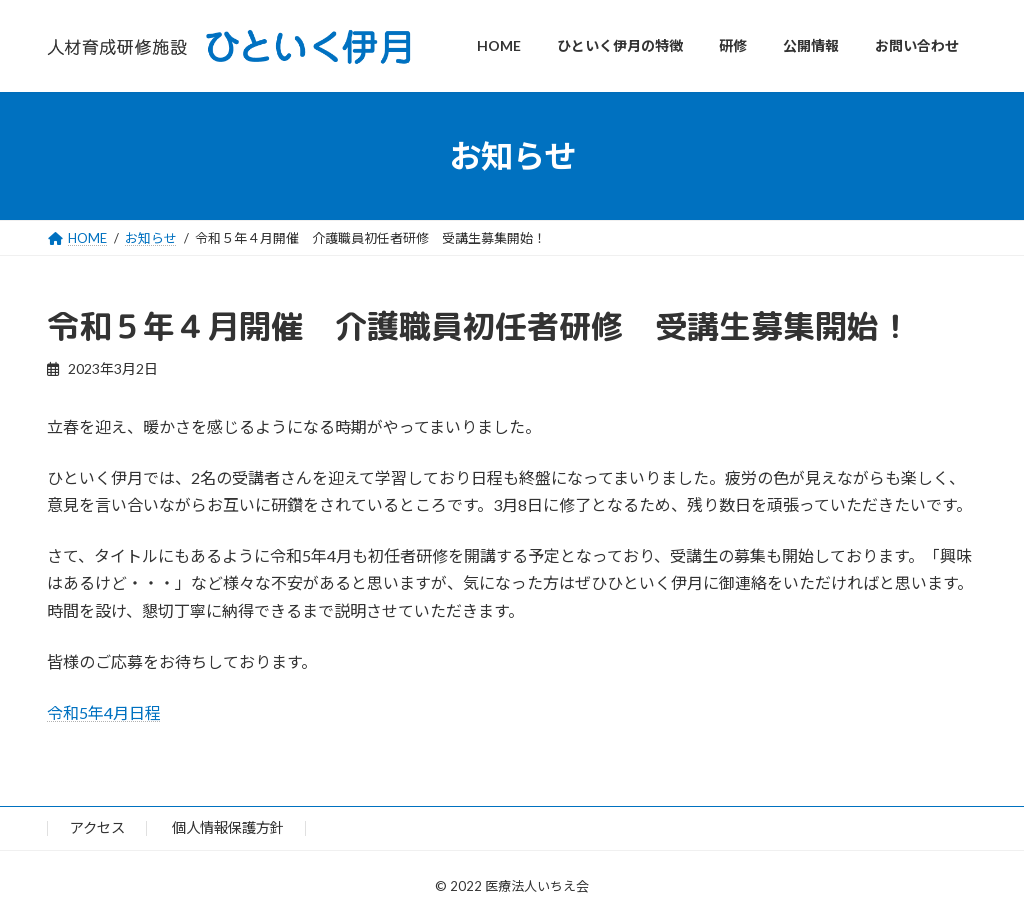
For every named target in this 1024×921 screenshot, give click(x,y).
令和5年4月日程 (104, 712)
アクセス (97, 828)
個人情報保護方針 (228, 828)
